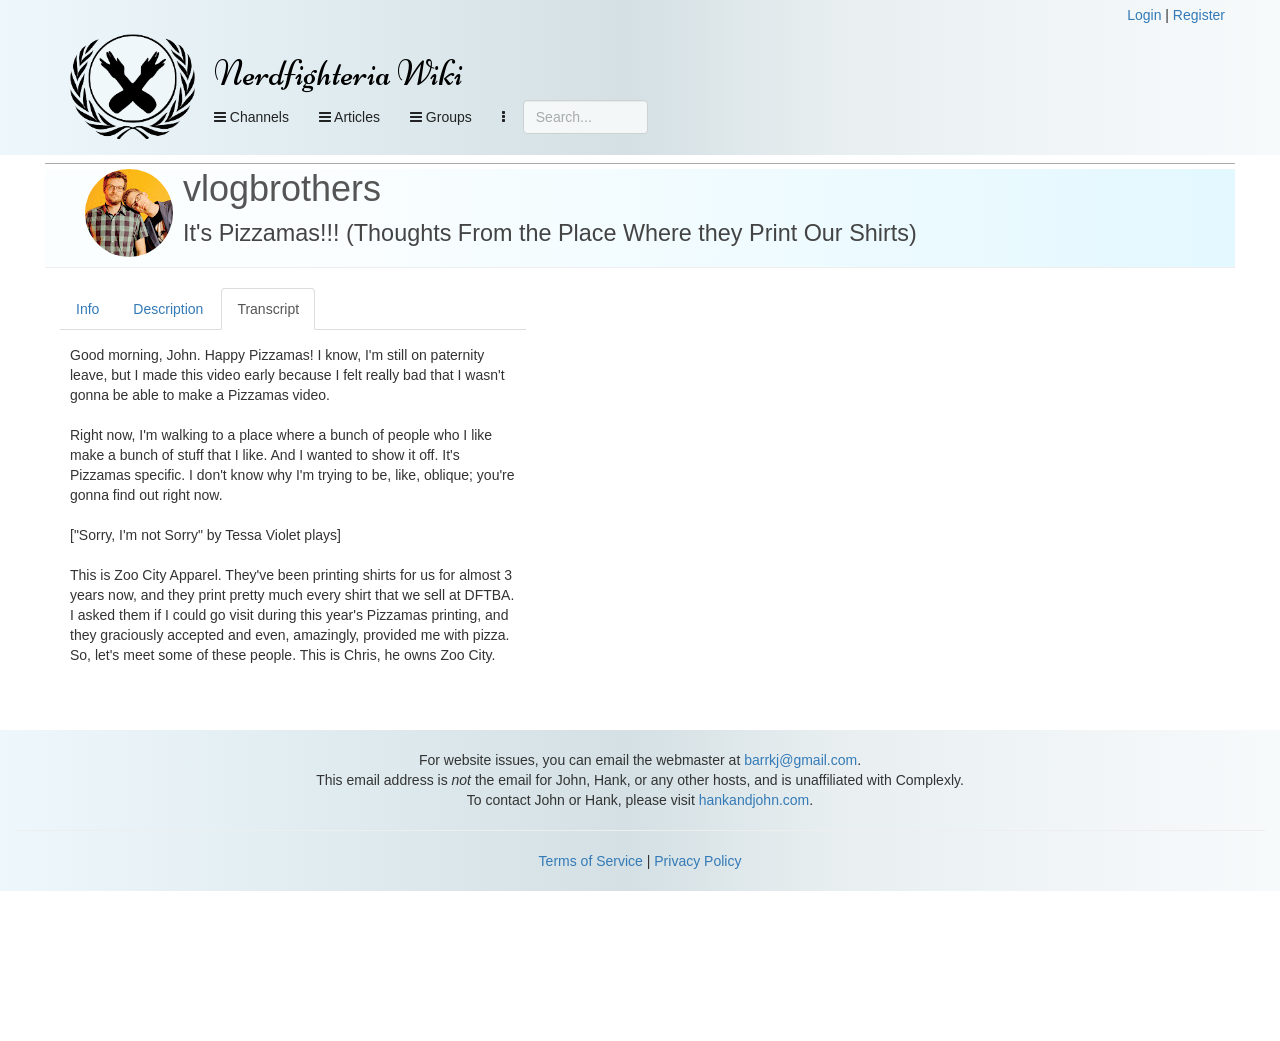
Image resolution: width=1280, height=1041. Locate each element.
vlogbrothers (282, 188)
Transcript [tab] (268, 309)
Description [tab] (168, 309)
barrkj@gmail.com (800, 760)
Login (1144, 15)
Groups (441, 117)
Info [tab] (87, 309)
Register (1199, 15)
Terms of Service (591, 861)
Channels (251, 117)
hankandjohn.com (754, 800)
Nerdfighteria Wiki (338, 73)
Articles (349, 117)
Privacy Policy (697, 861)
